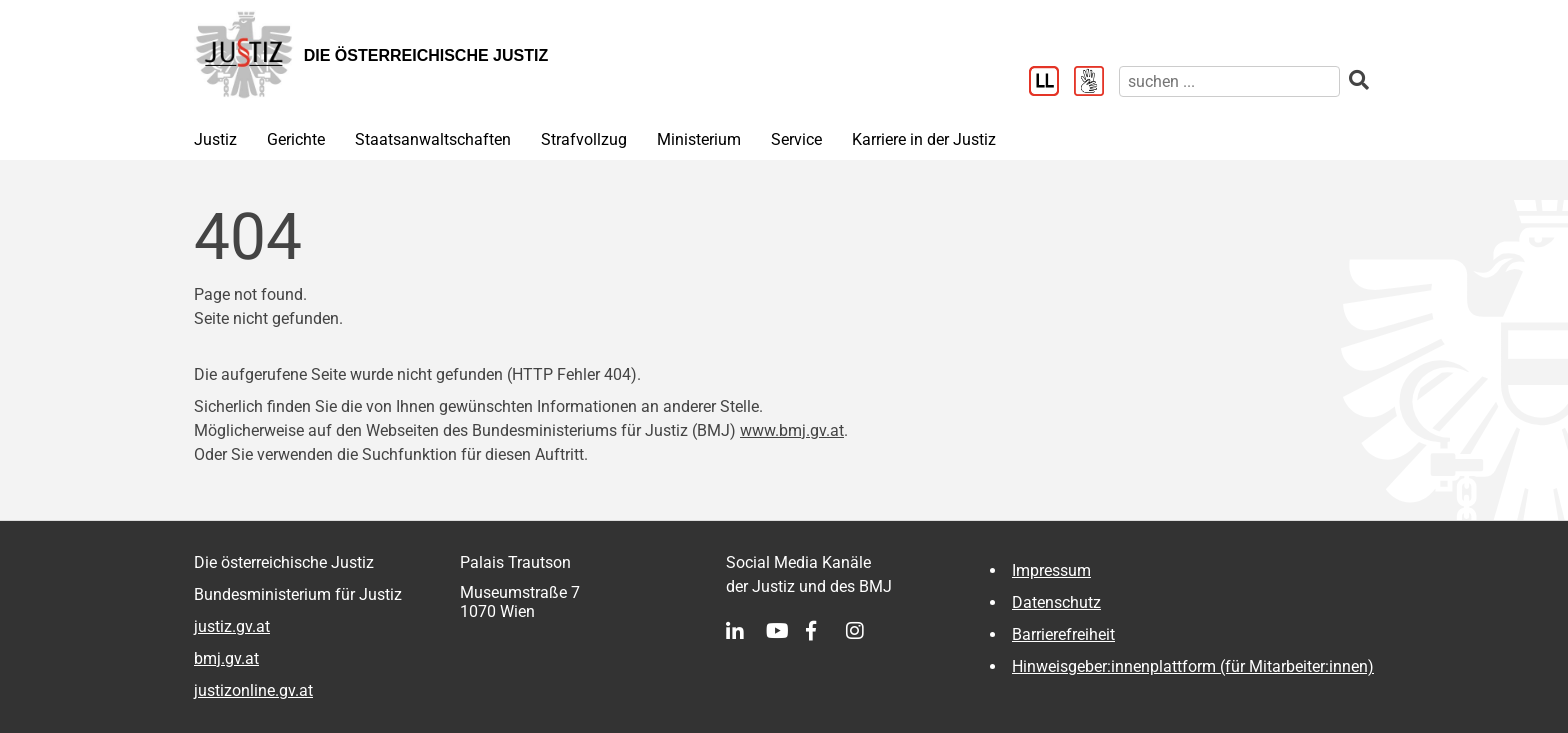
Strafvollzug (584, 139)
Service (796, 139)
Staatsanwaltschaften (433, 139)
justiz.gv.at (232, 626)
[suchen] (1229, 81)
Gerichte (296, 139)
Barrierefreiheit (1063, 634)
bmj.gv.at (226, 658)
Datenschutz (1056, 602)
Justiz (215, 139)
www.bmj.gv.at (792, 430)
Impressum (1051, 570)
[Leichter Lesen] (1051, 83)
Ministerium (699, 139)
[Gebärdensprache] (1096, 83)
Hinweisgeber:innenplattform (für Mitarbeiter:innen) (1193, 666)
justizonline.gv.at (253, 690)
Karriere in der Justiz (924, 139)
